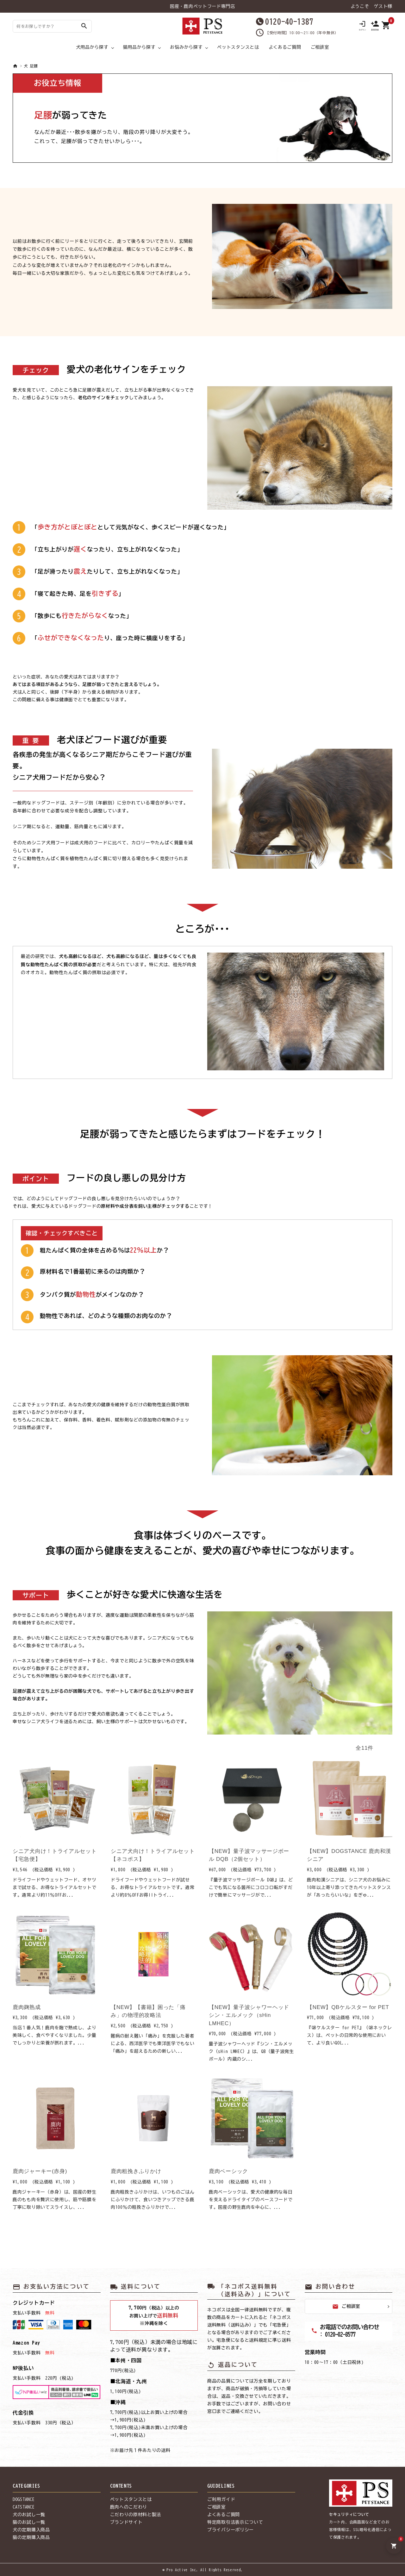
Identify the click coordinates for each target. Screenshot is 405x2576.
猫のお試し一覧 (29, 2522)
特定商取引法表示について (235, 2522)
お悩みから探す (186, 47)
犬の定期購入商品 (31, 2530)
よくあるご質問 (285, 47)
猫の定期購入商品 (31, 2537)
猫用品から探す (139, 47)
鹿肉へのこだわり (128, 2507)
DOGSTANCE (23, 2499)
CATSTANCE (23, 2507)
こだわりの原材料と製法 (135, 2514)
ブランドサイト (126, 2522)
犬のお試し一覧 (29, 2514)
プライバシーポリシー (230, 2530)
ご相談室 (320, 47)
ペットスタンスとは (238, 47)
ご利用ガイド (221, 2499)
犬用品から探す (92, 47)
